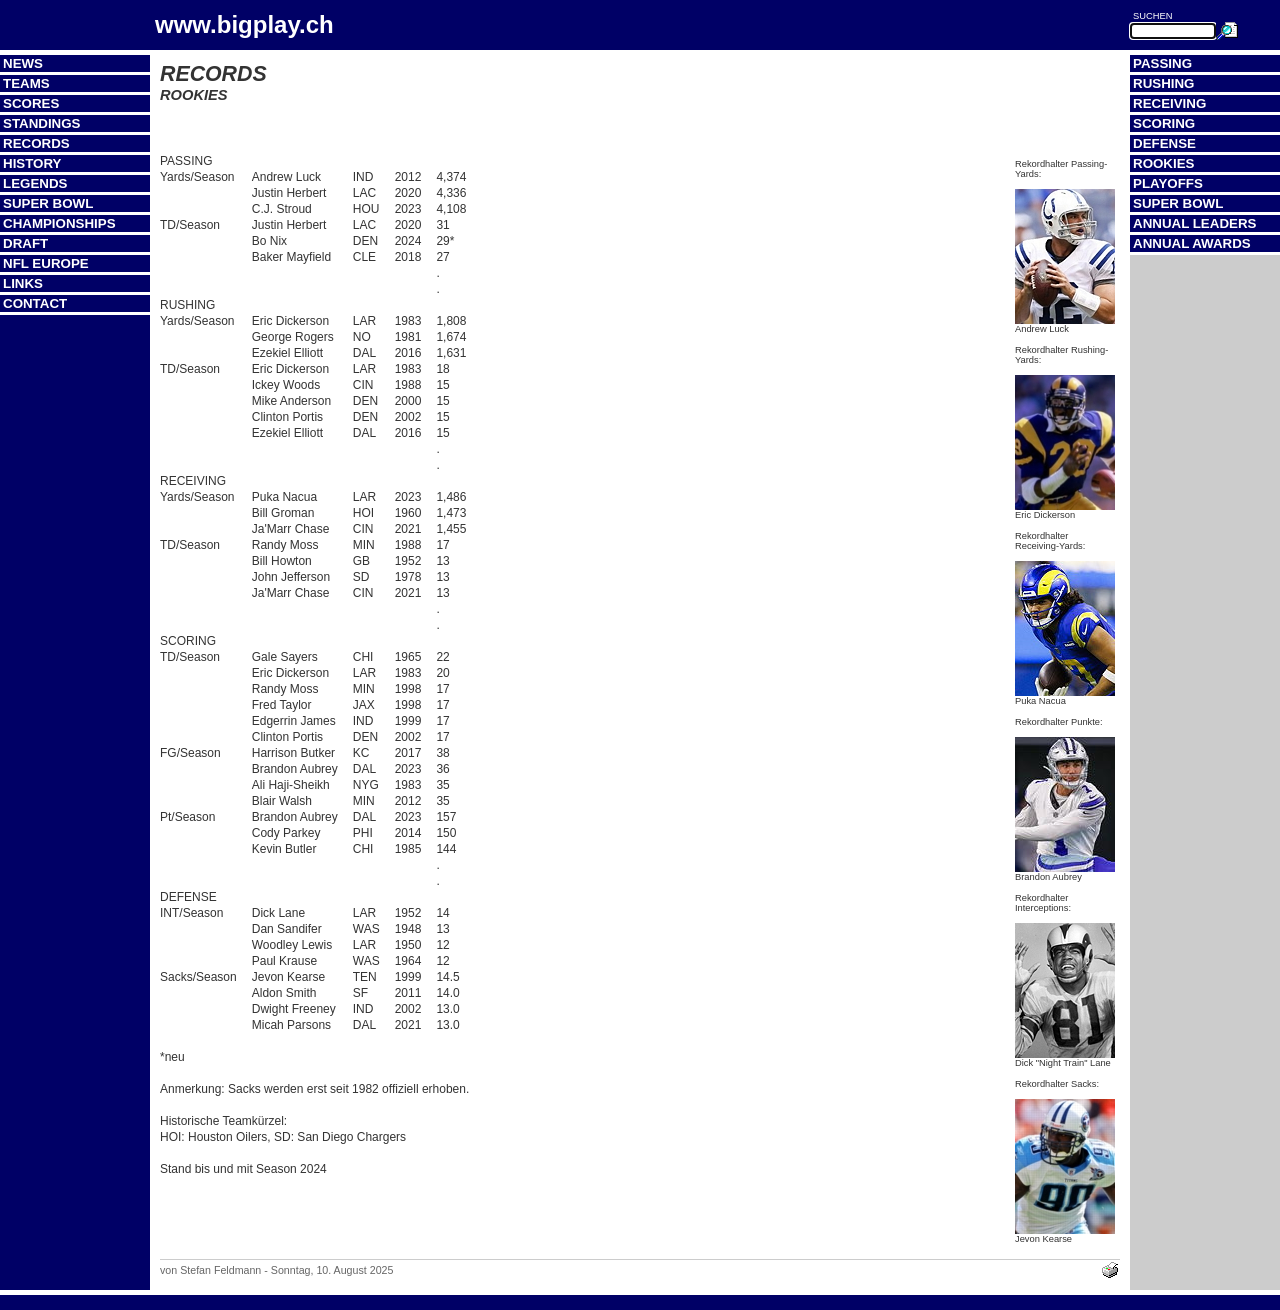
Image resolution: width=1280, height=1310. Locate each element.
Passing (1162, 63)
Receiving (1169, 103)
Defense (1164, 143)
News (23, 63)
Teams (26, 83)
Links (23, 283)
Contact (35, 303)
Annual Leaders (1194, 223)
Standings (42, 123)
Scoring (1164, 123)
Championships (59, 223)
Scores (31, 103)
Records (36, 143)
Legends (35, 183)
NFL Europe (46, 263)
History (32, 163)
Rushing (1163, 83)
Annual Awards (1192, 243)
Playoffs (1168, 183)
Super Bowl (48, 203)
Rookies (1163, 163)
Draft (25, 243)
